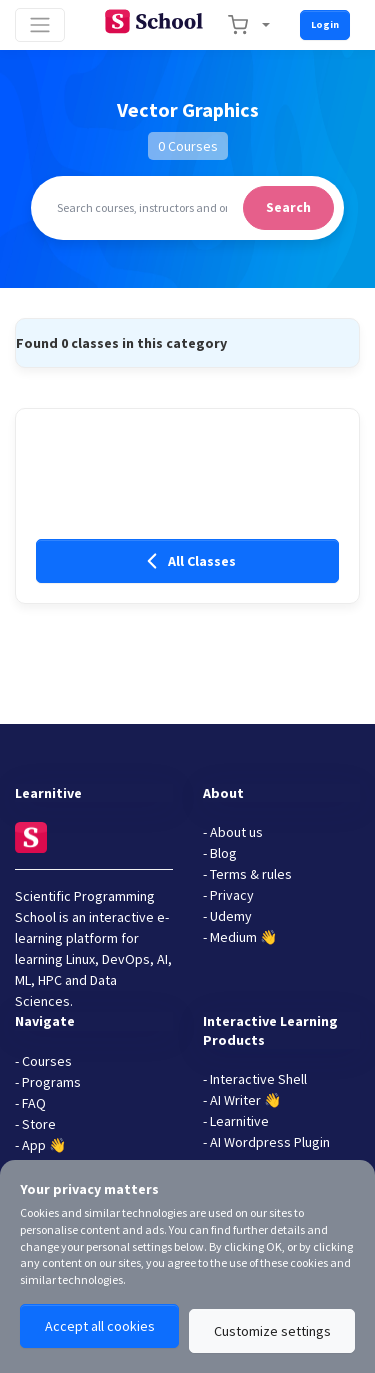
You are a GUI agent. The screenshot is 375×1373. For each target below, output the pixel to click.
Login (325, 24)
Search (288, 207)
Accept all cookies (100, 1326)
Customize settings (272, 1331)
